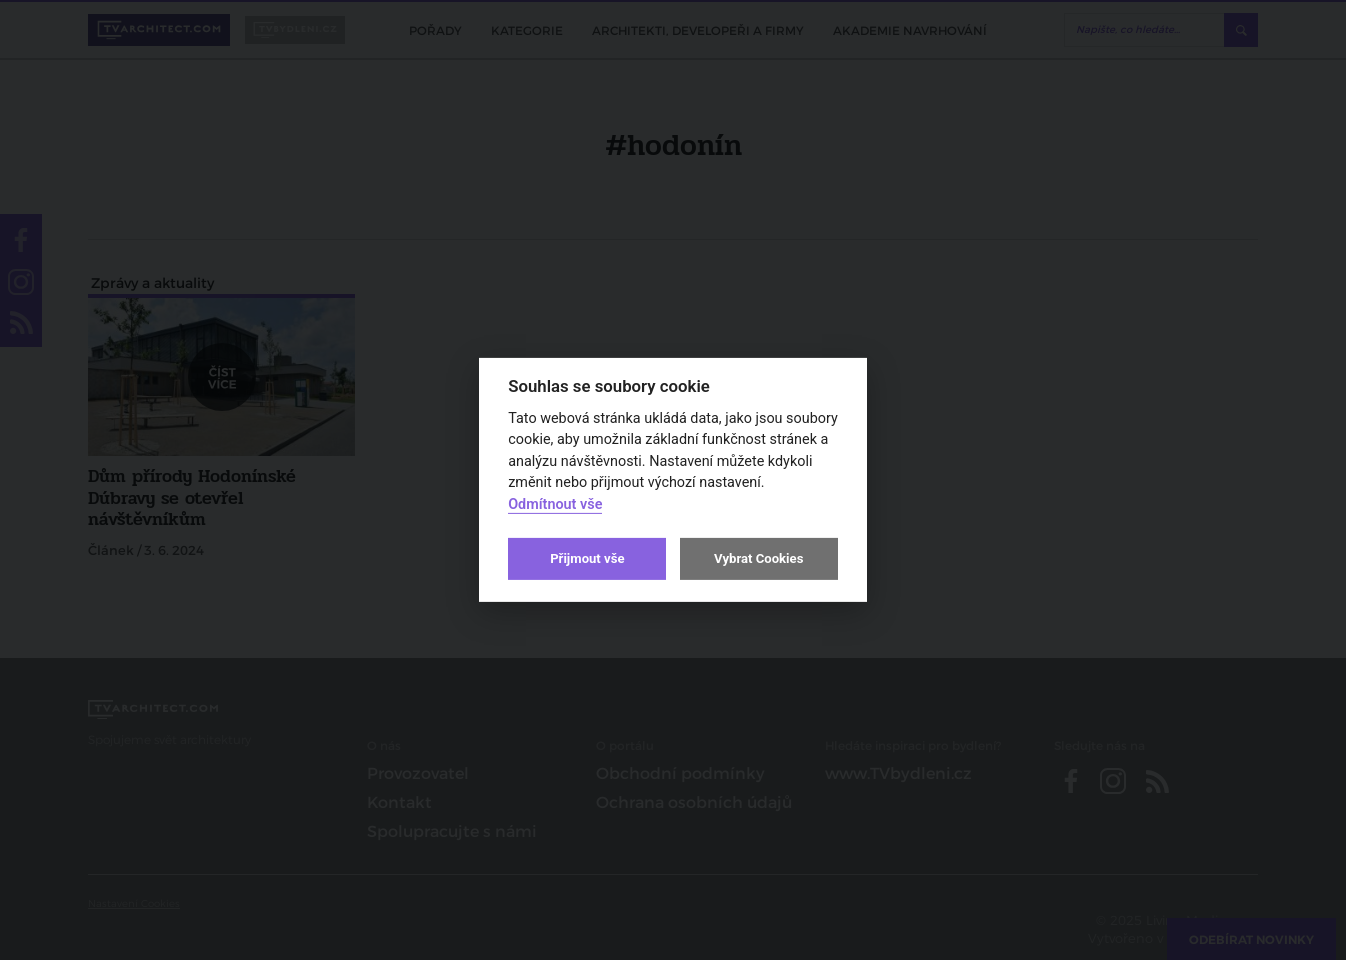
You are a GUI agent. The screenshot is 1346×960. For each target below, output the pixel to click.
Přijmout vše (587, 558)
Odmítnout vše (555, 504)
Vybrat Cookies (758, 558)
